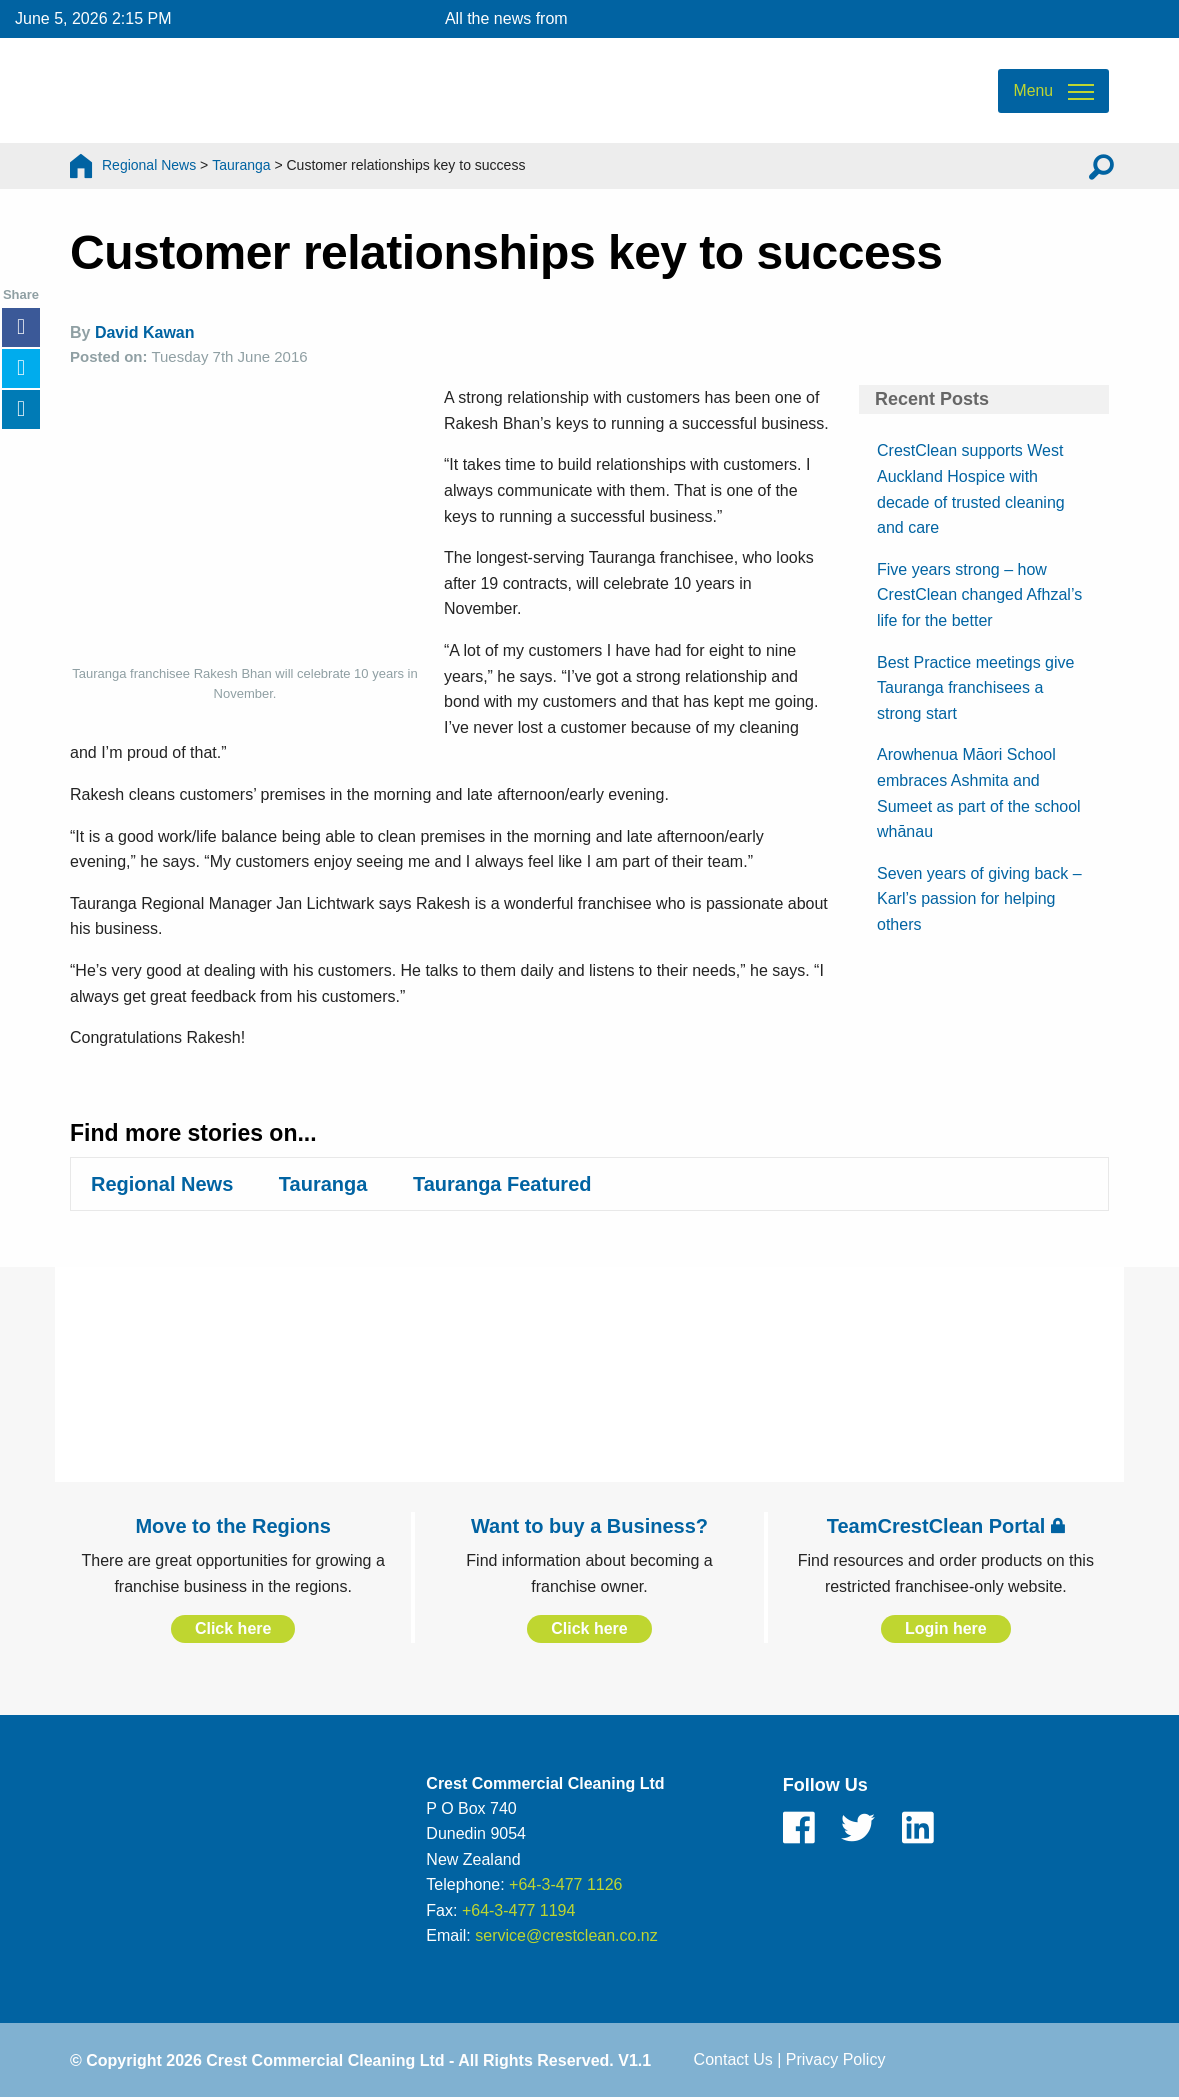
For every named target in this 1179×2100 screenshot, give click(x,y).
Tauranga (241, 165)
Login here (946, 1628)
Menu (1033, 90)
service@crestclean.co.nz (566, 1936)
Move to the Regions (233, 1526)
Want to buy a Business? (589, 1526)
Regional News (149, 165)
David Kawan (145, 332)
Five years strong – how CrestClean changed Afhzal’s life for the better (979, 595)
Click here (233, 1628)
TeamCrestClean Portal (946, 1526)
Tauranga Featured (502, 1184)
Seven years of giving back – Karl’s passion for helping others (979, 899)
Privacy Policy (836, 2059)
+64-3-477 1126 (565, 1884)
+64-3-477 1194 (518, 1910)
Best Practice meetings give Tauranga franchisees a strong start (975, 688)
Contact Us (733, 2059)
